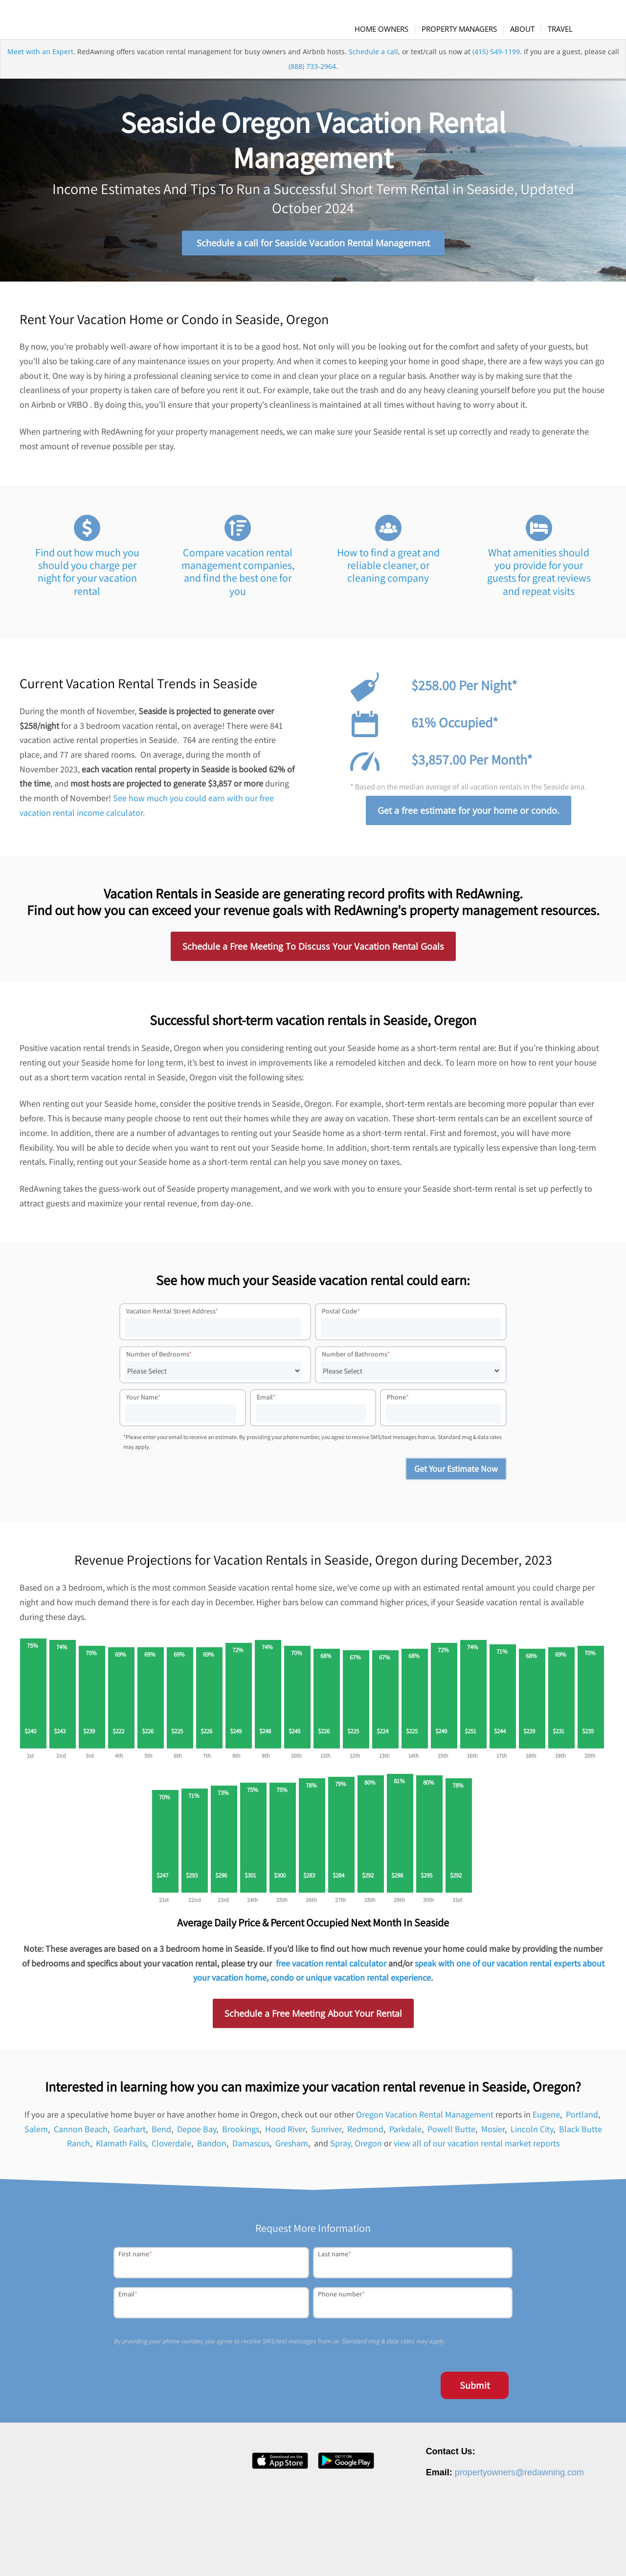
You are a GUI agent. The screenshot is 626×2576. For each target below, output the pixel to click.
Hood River (285, 2134)
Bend (161, 2134)
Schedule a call (373, 70)
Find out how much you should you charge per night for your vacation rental (87, 577)
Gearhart (129, 2134)
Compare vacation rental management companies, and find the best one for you (237, 577)
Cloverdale (171, 2149)
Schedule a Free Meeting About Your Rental (313, 2019)
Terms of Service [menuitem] (529, 2553)
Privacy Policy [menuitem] (477, 2553)
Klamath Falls (121, 2149)
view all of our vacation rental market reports (476, 2149)
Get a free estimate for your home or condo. (468, 816)
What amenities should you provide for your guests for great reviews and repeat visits (539, 577)
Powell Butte (451, 2134)
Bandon (211, 2149)
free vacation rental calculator (331, 1969)
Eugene (546, 2120)
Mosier (493, 2134)
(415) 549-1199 (496, 70)
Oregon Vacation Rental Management (424, 2120)
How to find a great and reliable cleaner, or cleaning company (388, 571)
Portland (582, 2120)
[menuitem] (388, 29)
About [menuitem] (351, 2553)
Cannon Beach (81, 2134)
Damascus (250, 2149)
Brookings (240, 2134)
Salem (36, 2134)
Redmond (365, 2134)
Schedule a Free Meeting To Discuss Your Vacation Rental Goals (313, 952)
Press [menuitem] (409, 2553)
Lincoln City (532, 2134)
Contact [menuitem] (437, 2553)
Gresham (291, 2149)
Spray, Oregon (356, 2149)
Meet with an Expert (40, 70)
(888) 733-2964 (312, 84)
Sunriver (326, 2134)
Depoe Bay (196, 2134)
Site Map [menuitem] (574, 2553)
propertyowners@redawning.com (519, 2478)
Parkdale (405, 2134)
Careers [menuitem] (381, 2553)
